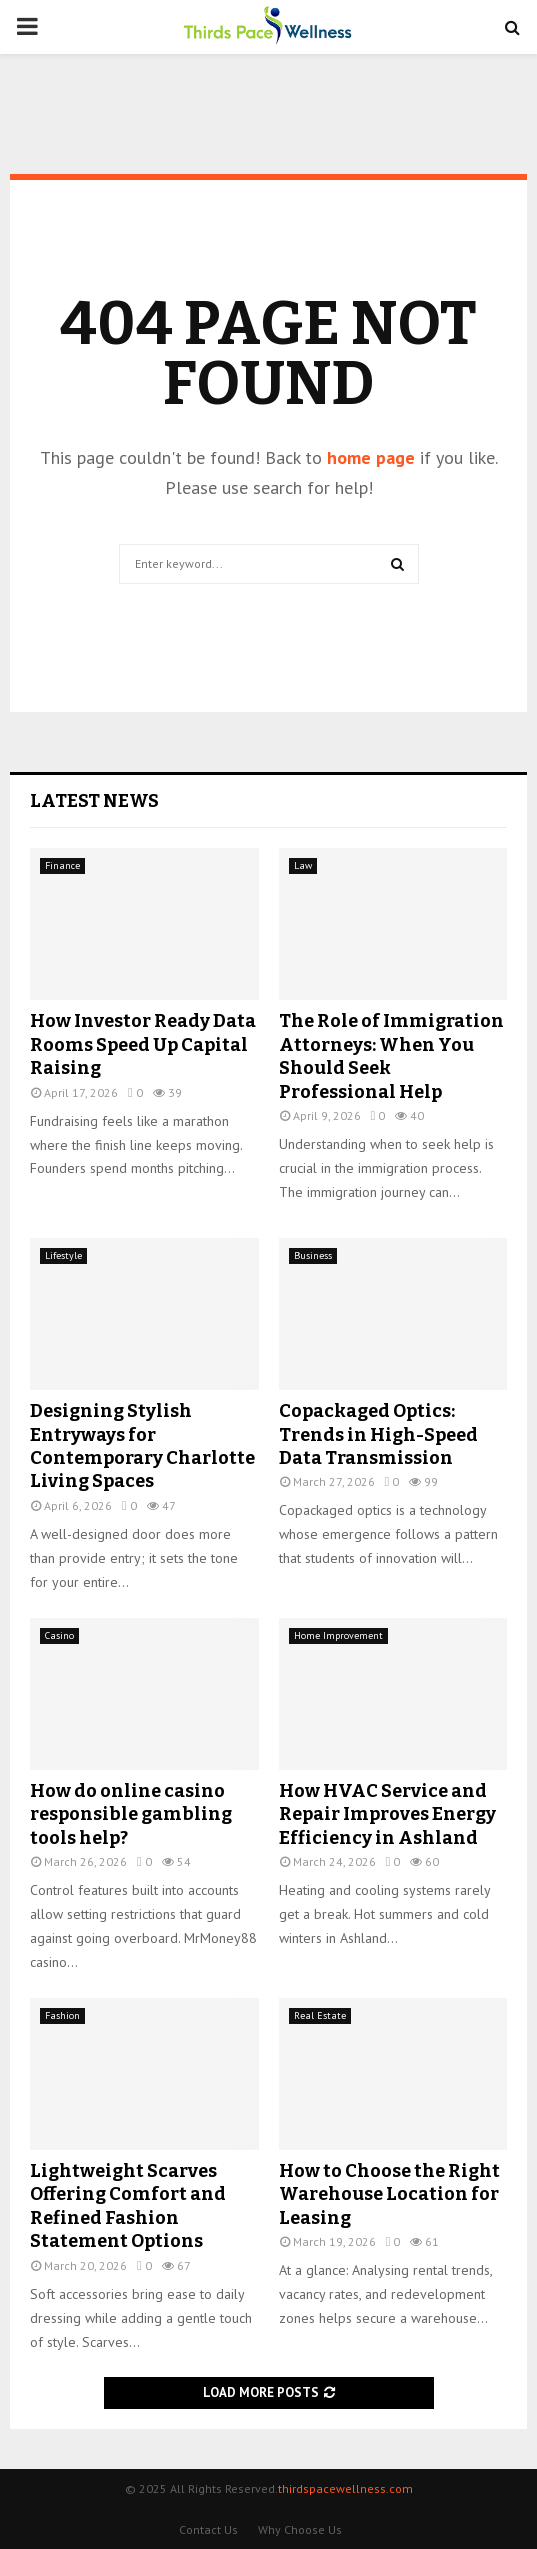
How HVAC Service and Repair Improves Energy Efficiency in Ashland (387, 1814)
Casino (59, 1635)
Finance (62, 865)
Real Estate (320, 2015)
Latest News (94, 801)
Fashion (62, 2015)
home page (371, 457)
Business (313, 1255)
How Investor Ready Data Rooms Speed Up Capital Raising (143, 1044)
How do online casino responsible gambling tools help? (131, 1814)
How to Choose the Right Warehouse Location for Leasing (389, 2194)
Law (303, 865)
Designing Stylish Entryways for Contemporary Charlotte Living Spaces (142, 1446)
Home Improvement (338, 1635)
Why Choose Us (300, 2529)
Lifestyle (63, 1255)
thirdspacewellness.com (345, 2488)
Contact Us (208, 2529)
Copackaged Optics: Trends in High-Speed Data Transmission (378, 1434)
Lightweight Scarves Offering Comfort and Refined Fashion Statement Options (128, 2206)
